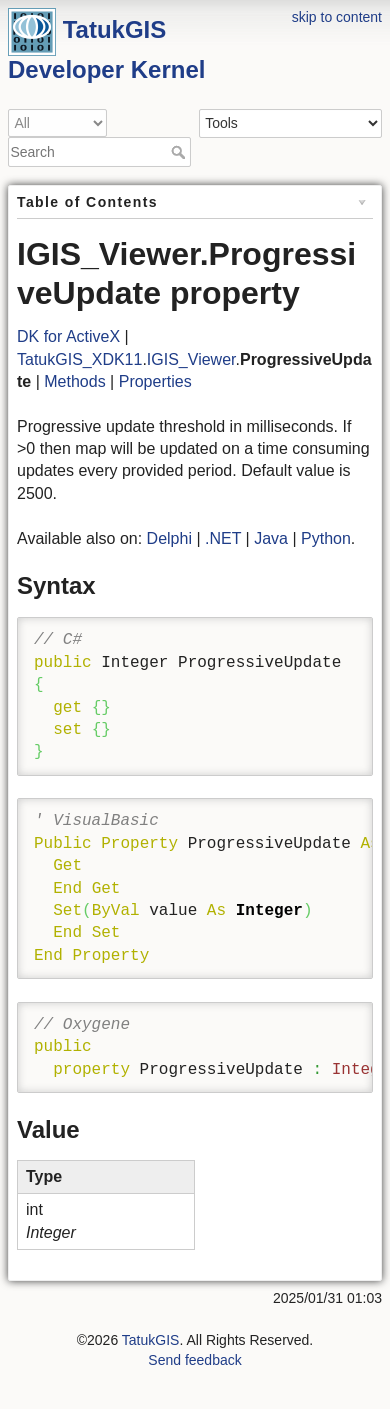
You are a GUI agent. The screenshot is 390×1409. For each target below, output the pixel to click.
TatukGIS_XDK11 (79, 359)
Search (180, 152)
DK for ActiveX (68, 336)
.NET (223, 538)
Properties (155, 381)
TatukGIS (151, 1340)
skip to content (337, 17)
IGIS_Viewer (191, 359)
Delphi (169, 538)
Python (326, 538)
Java (271, 538)
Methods (74, 381)
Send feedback (194, 1360)
